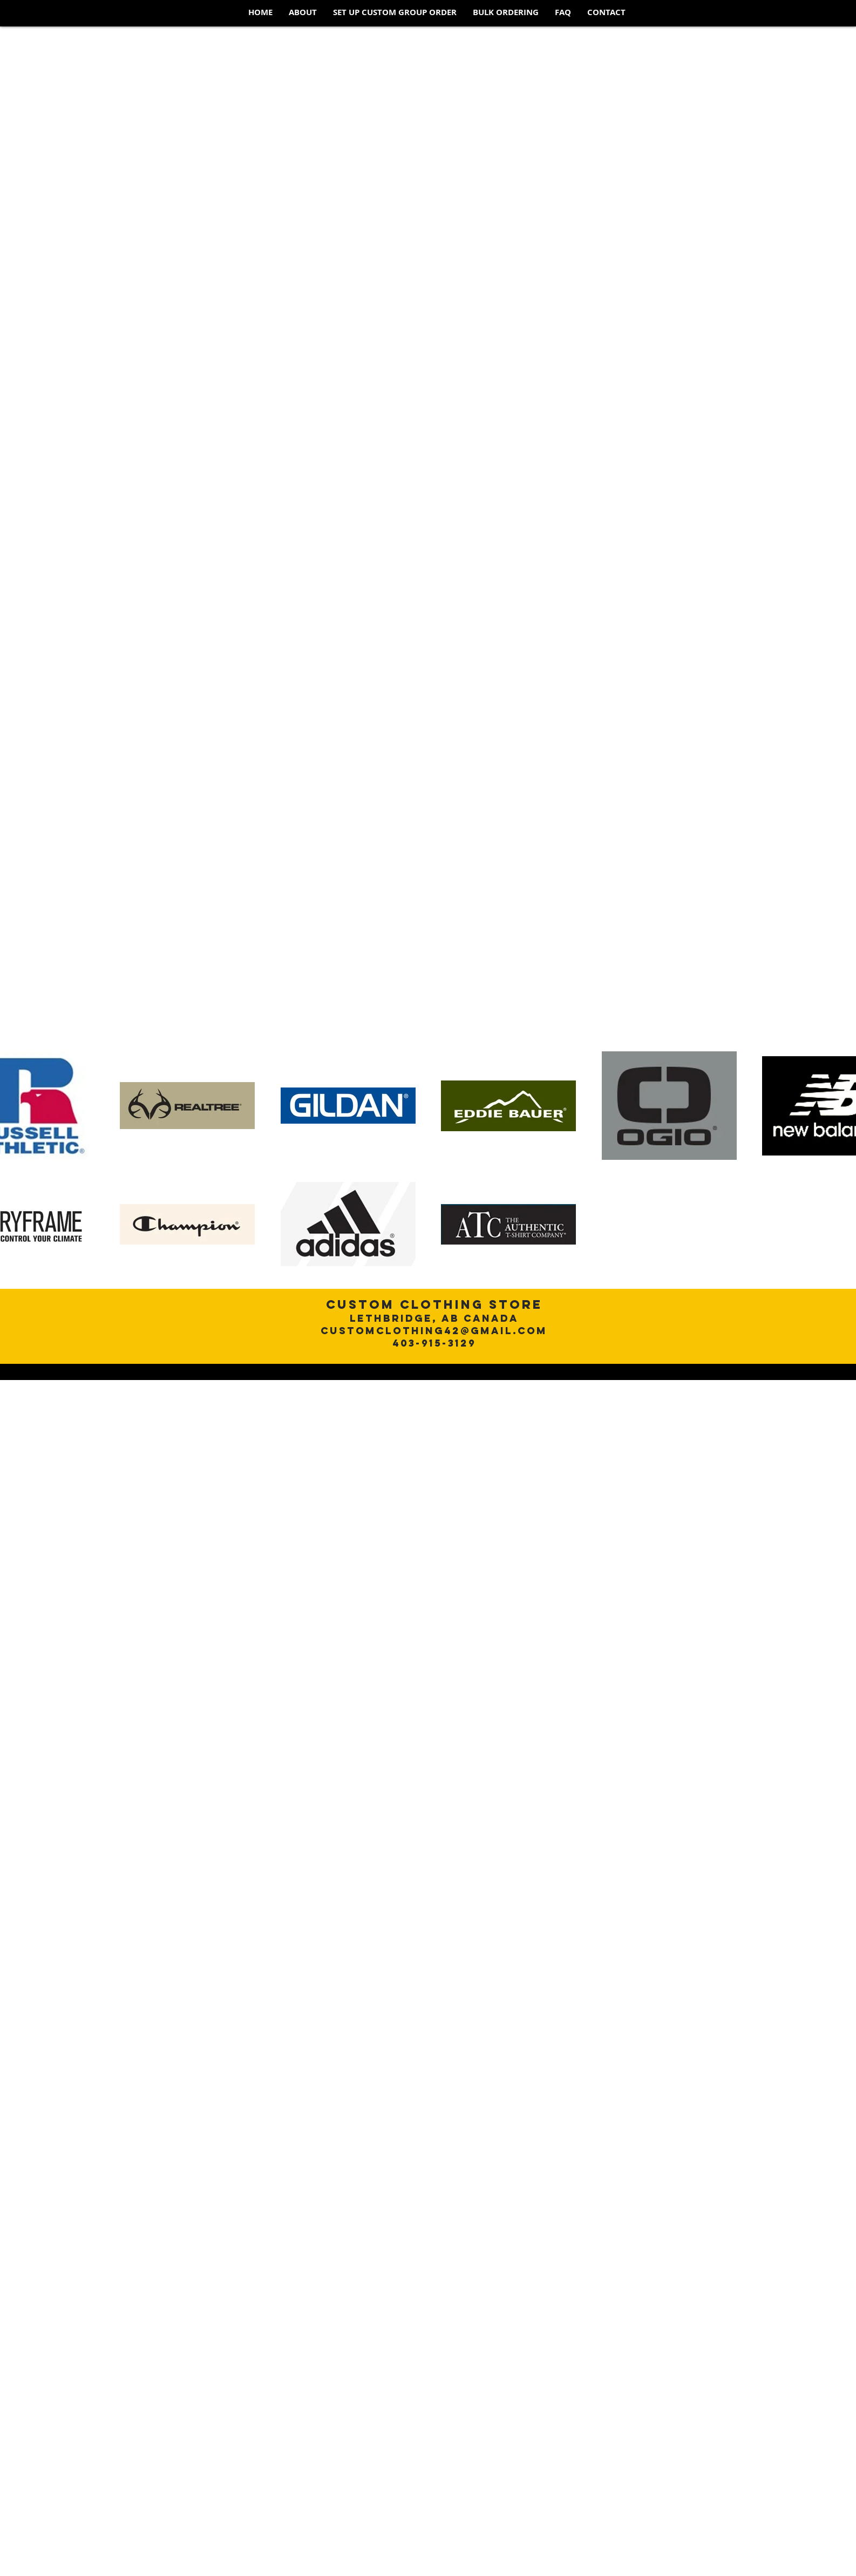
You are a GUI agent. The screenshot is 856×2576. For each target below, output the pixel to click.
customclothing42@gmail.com (434, 1330)
